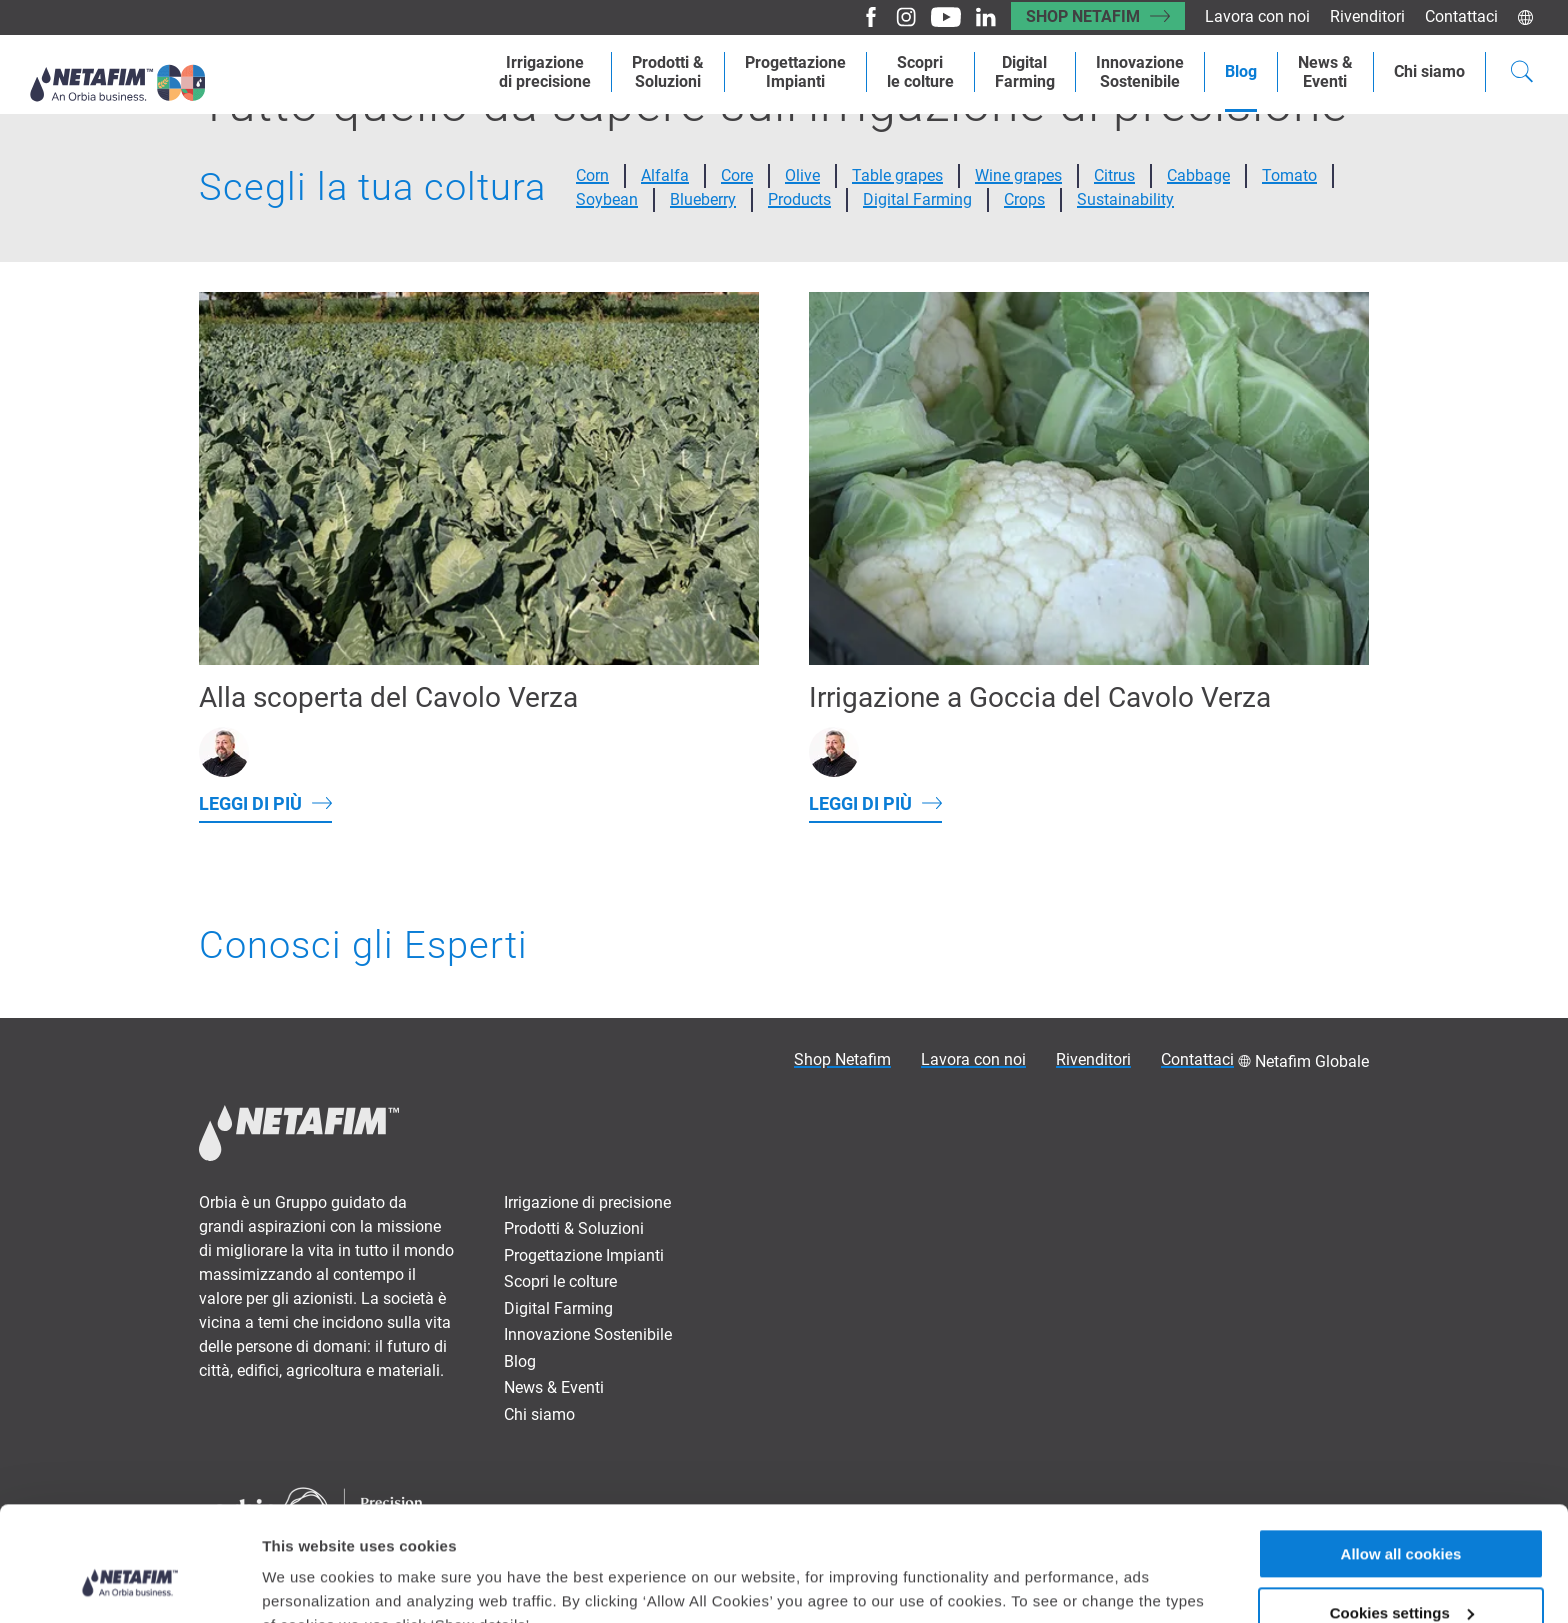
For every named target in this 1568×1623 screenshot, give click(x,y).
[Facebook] (863, 17)
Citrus (1114, 175)
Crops (1024, 199)
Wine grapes (1018, 175)
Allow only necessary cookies (1401, 1573)
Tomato (1289, 175)
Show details (308, 1582)
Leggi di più (250, 803)
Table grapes (897, 175)
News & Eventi (554, 1387)
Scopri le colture (560, 1281)
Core (737, 175)
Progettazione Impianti (584, 1255)
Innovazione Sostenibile (1140, 72)
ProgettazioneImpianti (795, 72)
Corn (592, 175)
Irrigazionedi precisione (545, 72)
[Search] (1522, 74)
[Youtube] (938, 17)
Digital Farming (1025, 72)
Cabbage (1198, 175)
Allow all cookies (1401, 1455)
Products (799, 199)
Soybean (607, 199)
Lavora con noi (1257, 16)
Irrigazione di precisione (587, 1202)
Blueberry (703, 199)
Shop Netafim (1083, 16)
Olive (802, 175)
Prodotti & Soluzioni (574, 1228)
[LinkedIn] (978, 17)
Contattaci (1461, 16)
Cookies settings (1402, 1514)
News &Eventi (1325, 72)
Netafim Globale (1312, 1061)
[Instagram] (898, 17)
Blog (1241, 71)
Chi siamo (1429, 71)
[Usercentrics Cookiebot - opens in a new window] (129, 1584)
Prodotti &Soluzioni (668, 72)
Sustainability (1125, 199)
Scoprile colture (920, 72)
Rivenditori (1367, 16)
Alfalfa (665, 175)
